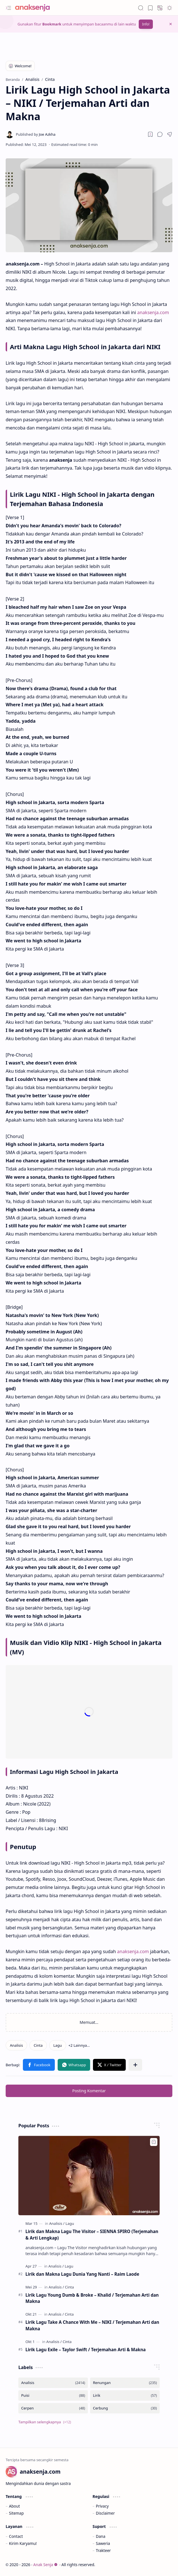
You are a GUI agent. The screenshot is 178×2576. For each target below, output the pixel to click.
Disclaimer (105, 2513)
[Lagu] (57, 2045)
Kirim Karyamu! (23, 2543)
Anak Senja (45, 2564)
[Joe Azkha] (35, 134)
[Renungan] (125, 2383)
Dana (100, 2536)
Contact (16, 2536)
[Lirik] (125, 2395)
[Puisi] (53, 2395)
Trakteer (103, 2550)
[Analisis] (16, 2045)
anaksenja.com (153, 312)
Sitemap (16, 2513)
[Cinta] (38, 2045)
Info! (145, 24)
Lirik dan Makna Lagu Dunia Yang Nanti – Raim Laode (82, 2274)
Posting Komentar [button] (89, 2090)
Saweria (103, 2543)
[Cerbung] (125, 2408)
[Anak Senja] (36, 8)
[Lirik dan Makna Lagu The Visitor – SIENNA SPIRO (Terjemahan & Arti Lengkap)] (89, 2175)
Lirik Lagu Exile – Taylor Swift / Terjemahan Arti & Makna (85, 2349)
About (14, 2506)
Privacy (102, 2506)
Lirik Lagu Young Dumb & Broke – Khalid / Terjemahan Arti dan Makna (92, 2298)
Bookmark (51, 24)
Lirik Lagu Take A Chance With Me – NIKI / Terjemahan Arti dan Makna (92, 2325)
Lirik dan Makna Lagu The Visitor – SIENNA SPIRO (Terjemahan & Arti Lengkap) (91, 2235)
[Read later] (150, 134)
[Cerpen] (53, 2408)
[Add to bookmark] (153, 2142)
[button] (8, 8)
